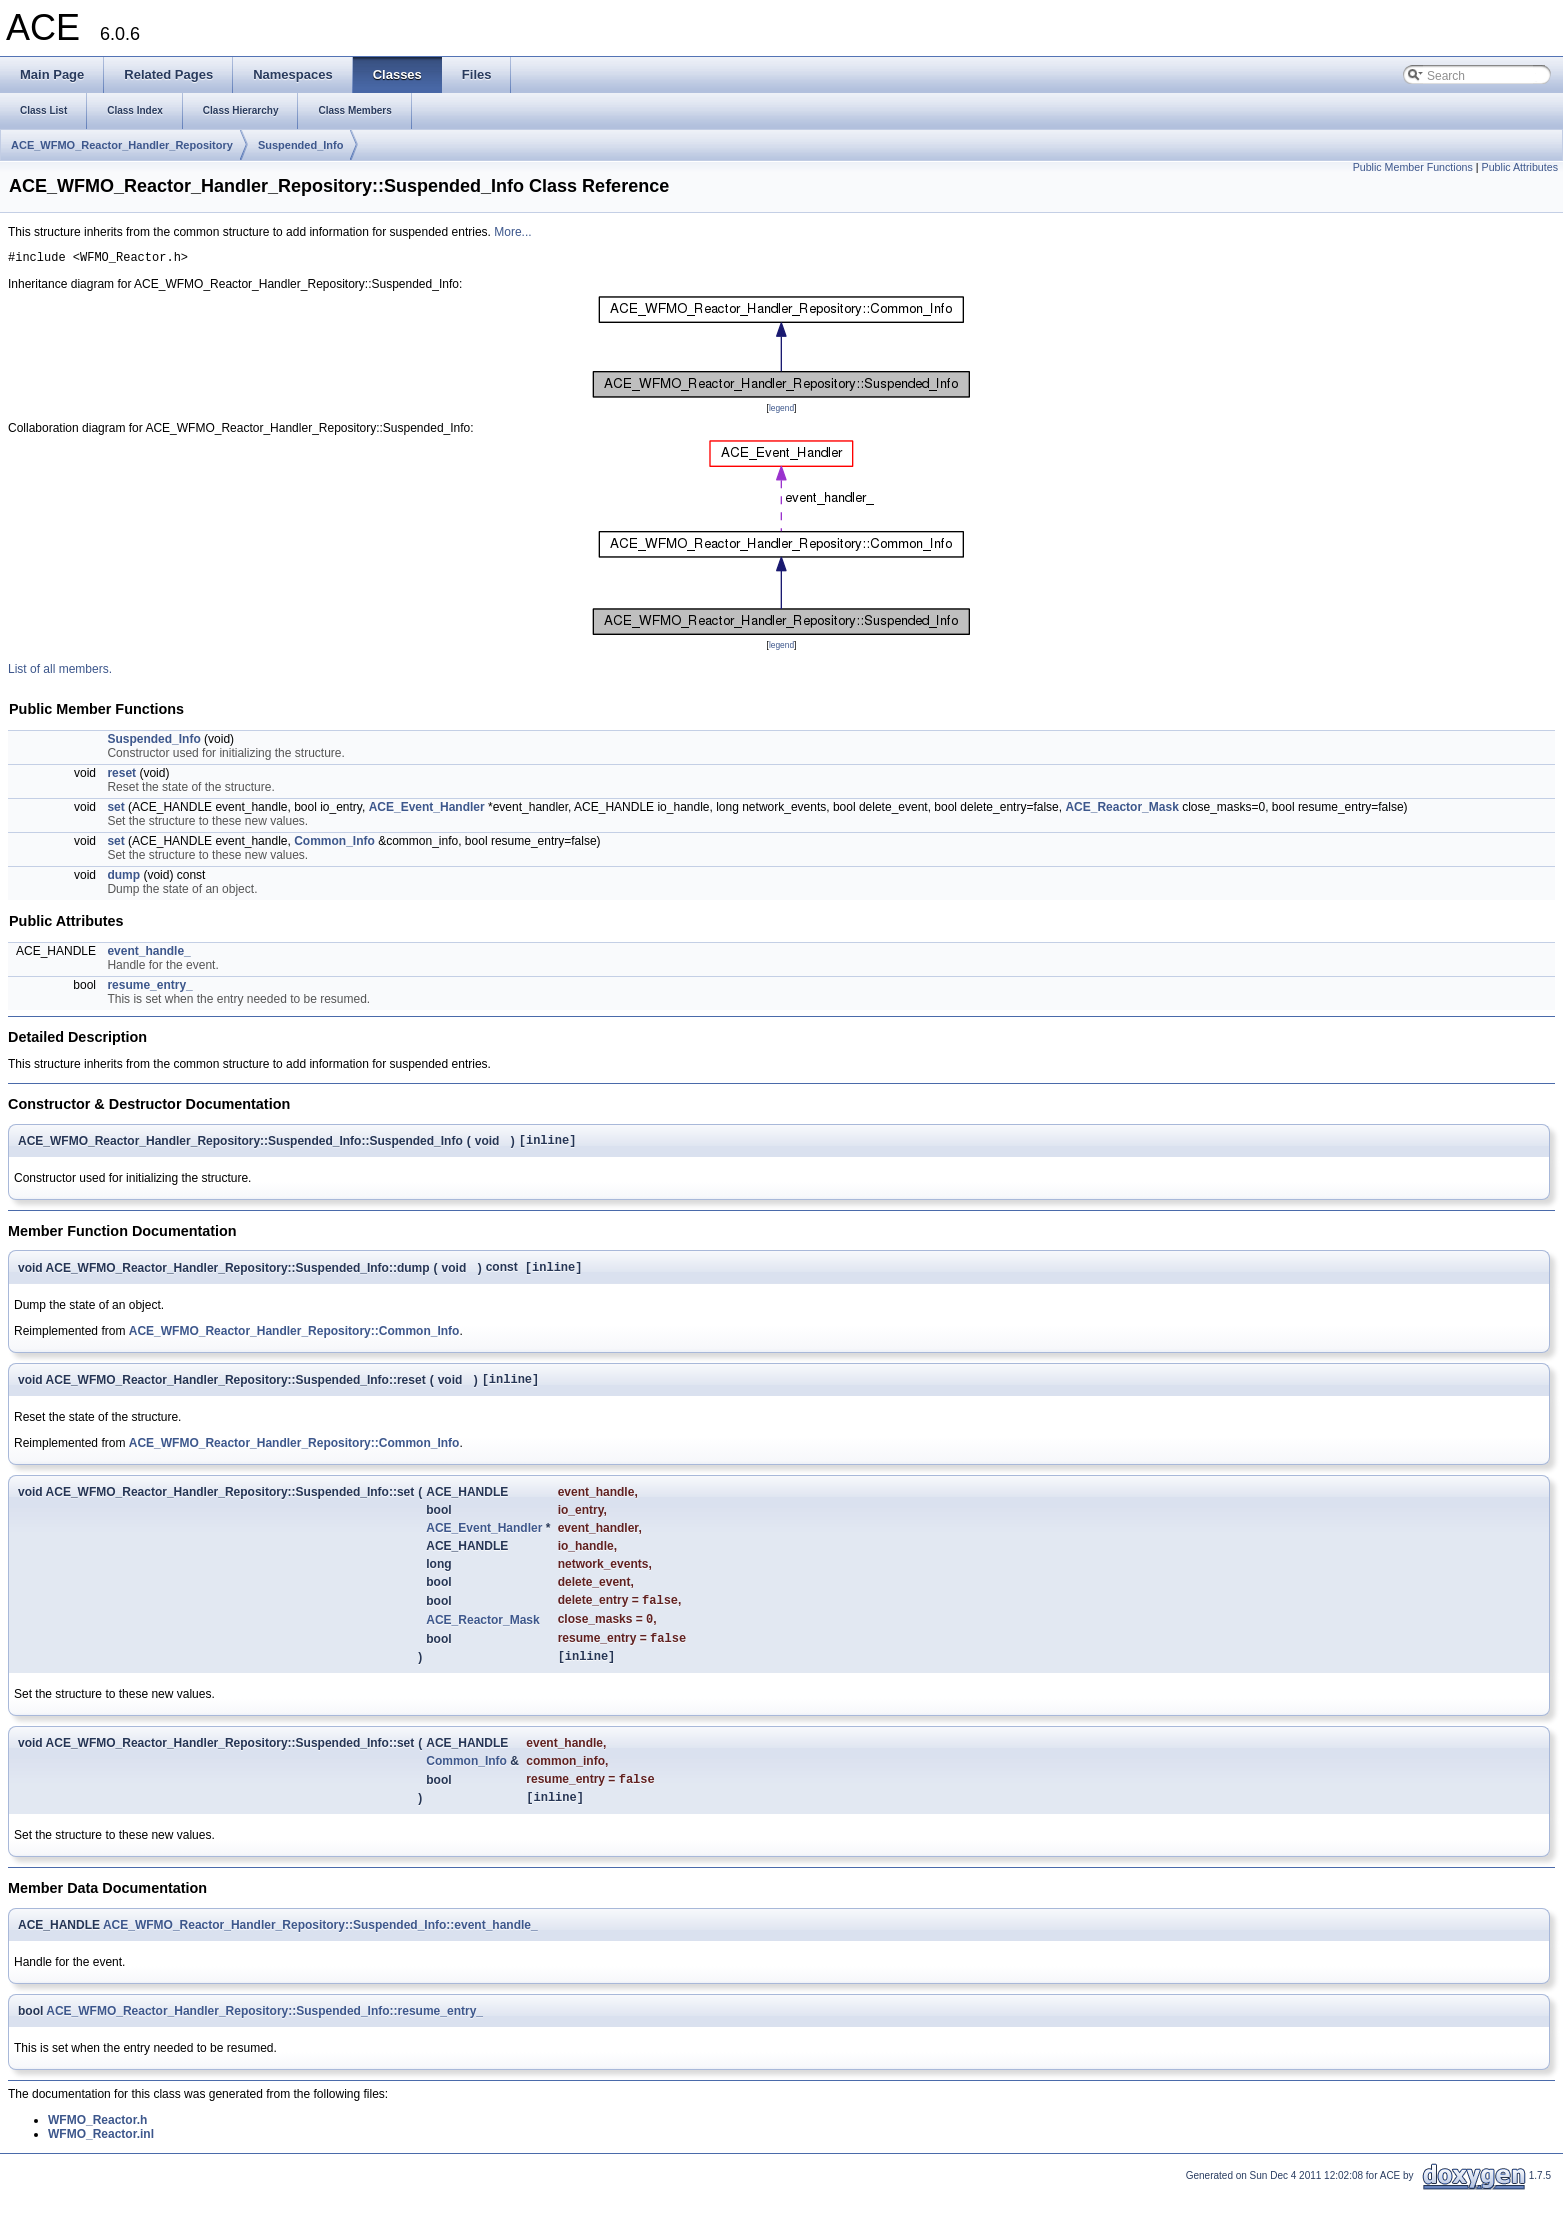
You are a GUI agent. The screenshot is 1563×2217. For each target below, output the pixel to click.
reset (121, 776)
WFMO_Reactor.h (97, 2145)
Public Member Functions (1413, 167)
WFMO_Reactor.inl (101, 2159)
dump (123, 878)
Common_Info (334, 844)
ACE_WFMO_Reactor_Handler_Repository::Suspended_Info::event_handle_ (320, 1950)
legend (781, 411)
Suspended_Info (301, 145)
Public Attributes (1520, 167)
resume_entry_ (149, 988)
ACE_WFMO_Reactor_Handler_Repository (122, 145)
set (115, 810)
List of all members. (60, 672)
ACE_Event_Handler (427, 810)
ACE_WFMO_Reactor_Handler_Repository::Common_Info (294, 1339)
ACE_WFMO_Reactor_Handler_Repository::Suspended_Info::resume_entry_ (264, 2036)
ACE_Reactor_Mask (1121, 810)
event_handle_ (148, 954)
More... (512, 232)
